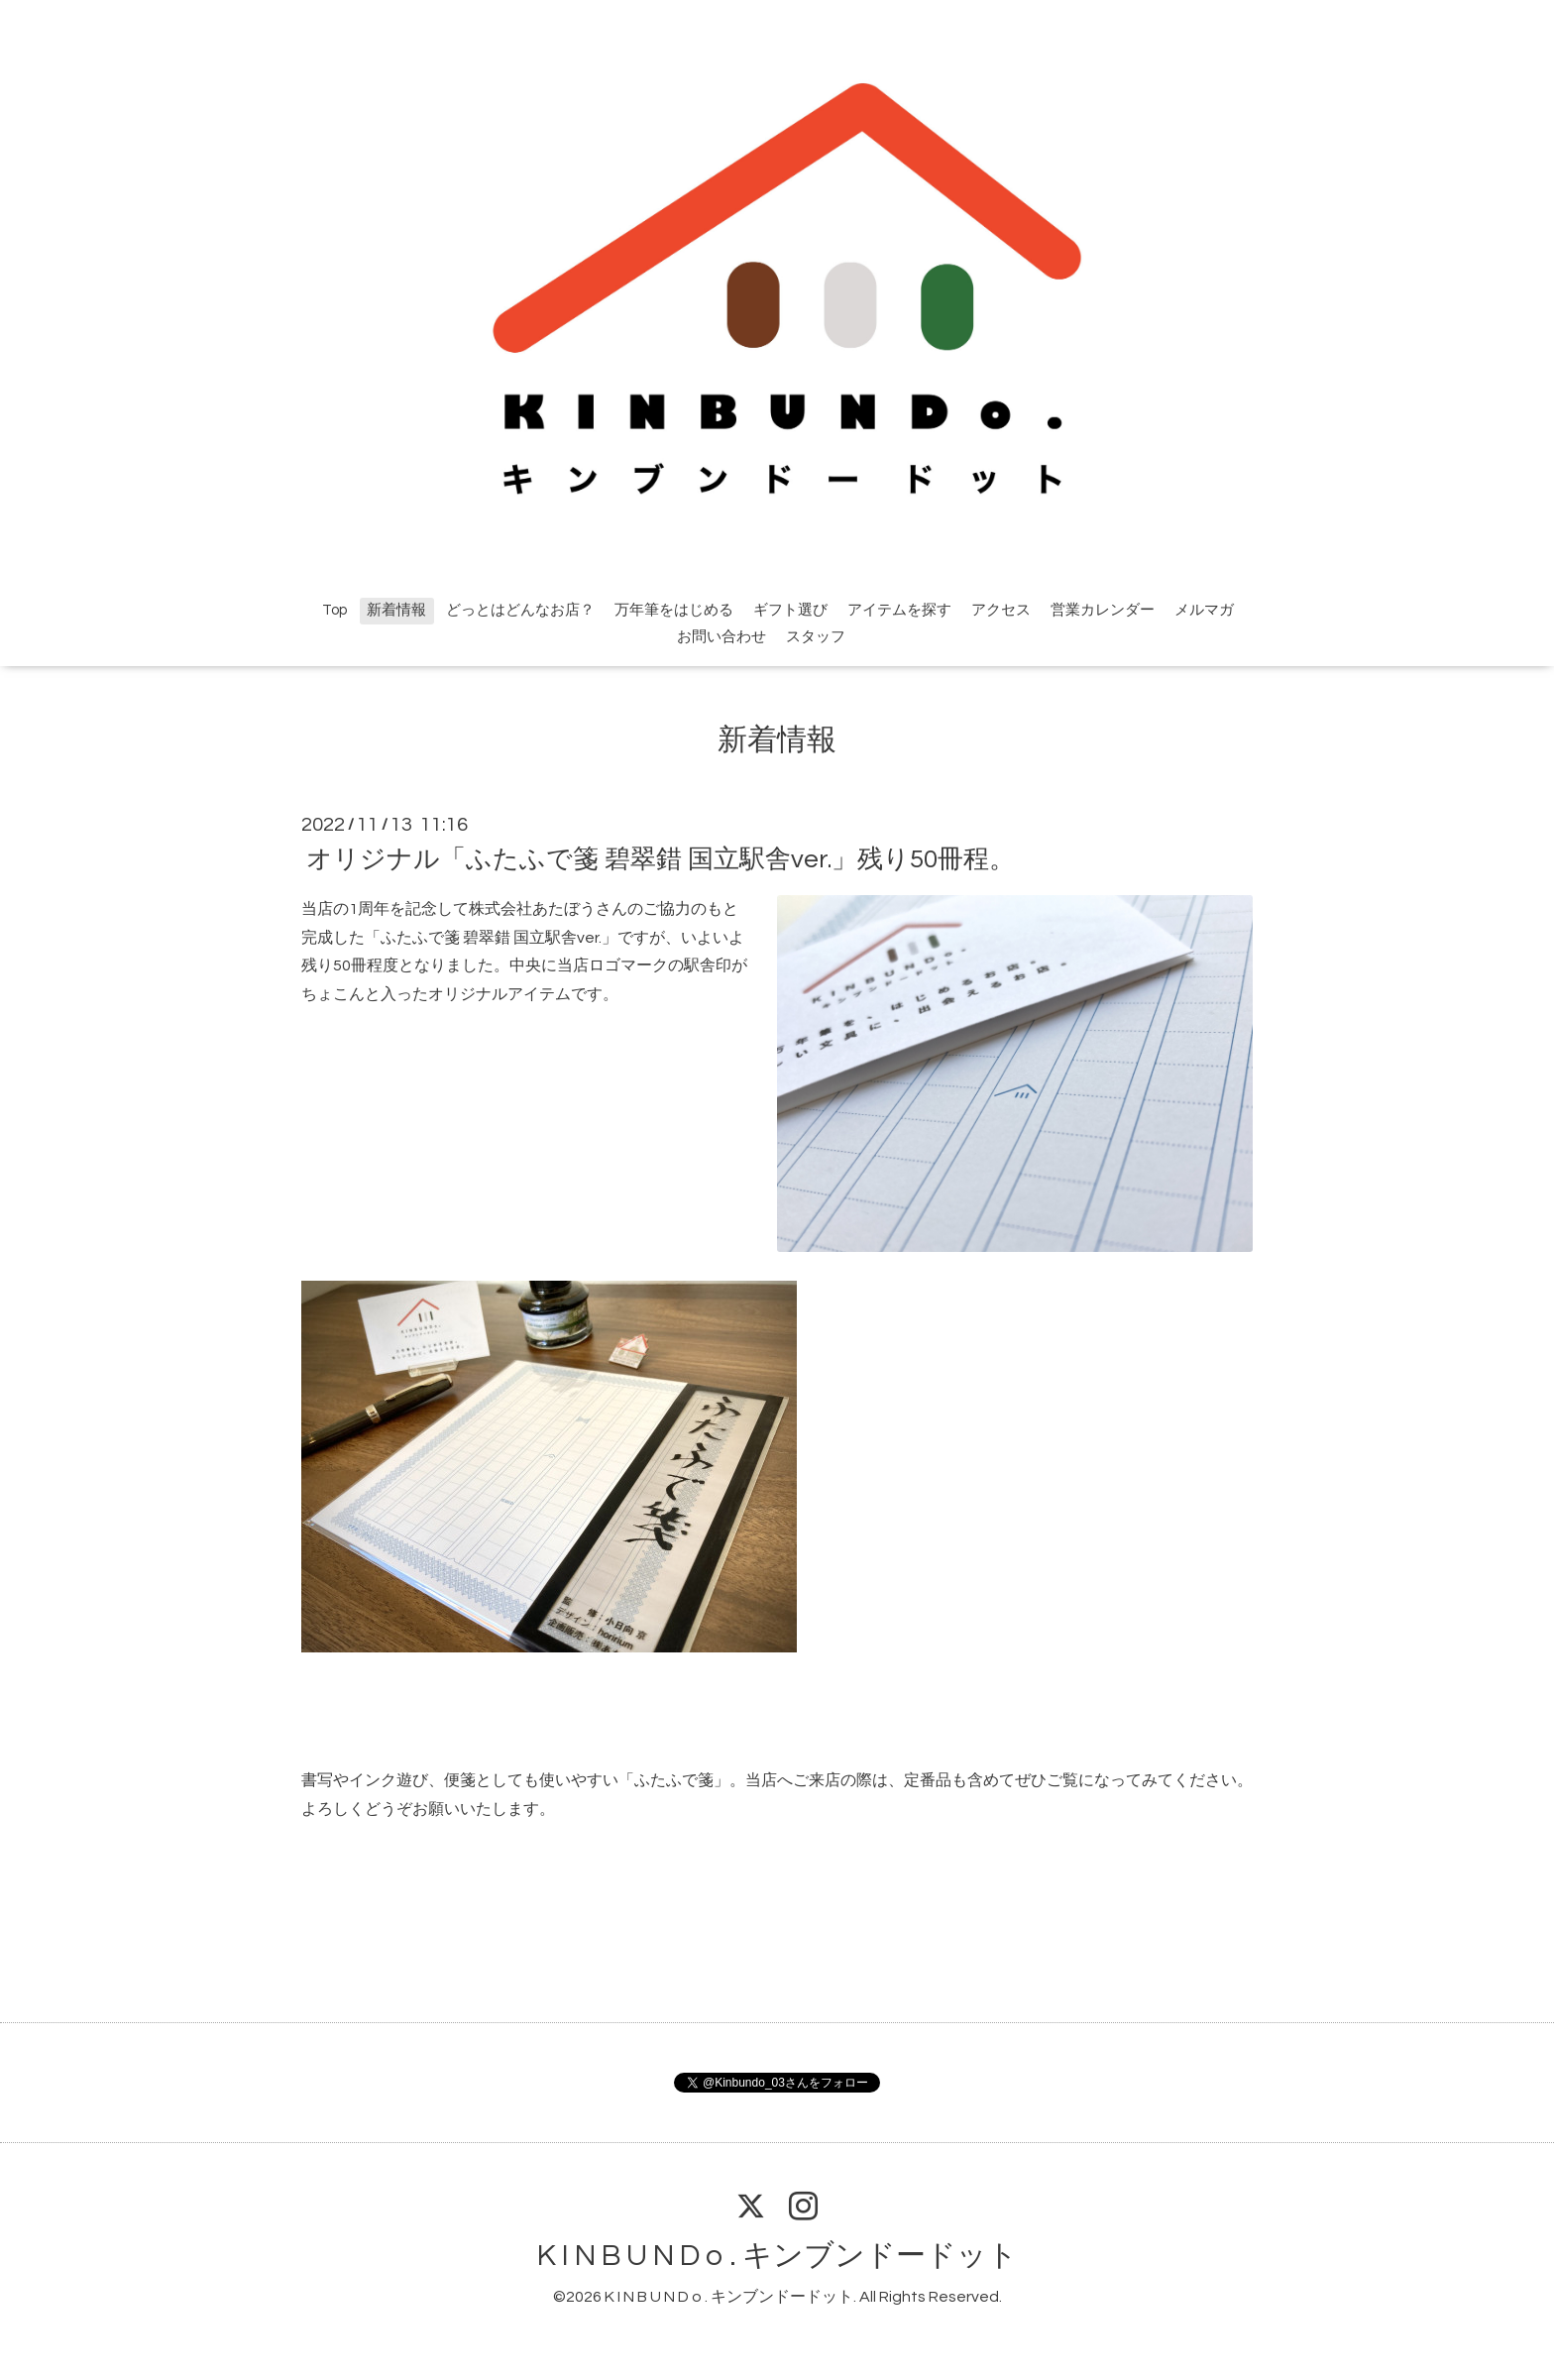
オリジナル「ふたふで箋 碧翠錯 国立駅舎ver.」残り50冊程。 (660, 859)
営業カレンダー (1103, 610)
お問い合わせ (721, 636)
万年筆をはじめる (673, 610)
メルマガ (1204, 610)
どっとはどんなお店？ (520, 610)
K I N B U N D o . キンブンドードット (777, 2255)
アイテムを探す (899, 610)
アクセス (1001, 610)
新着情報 (396, 610)
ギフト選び (790, 610)
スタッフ (815, 636)
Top (334, 610)
